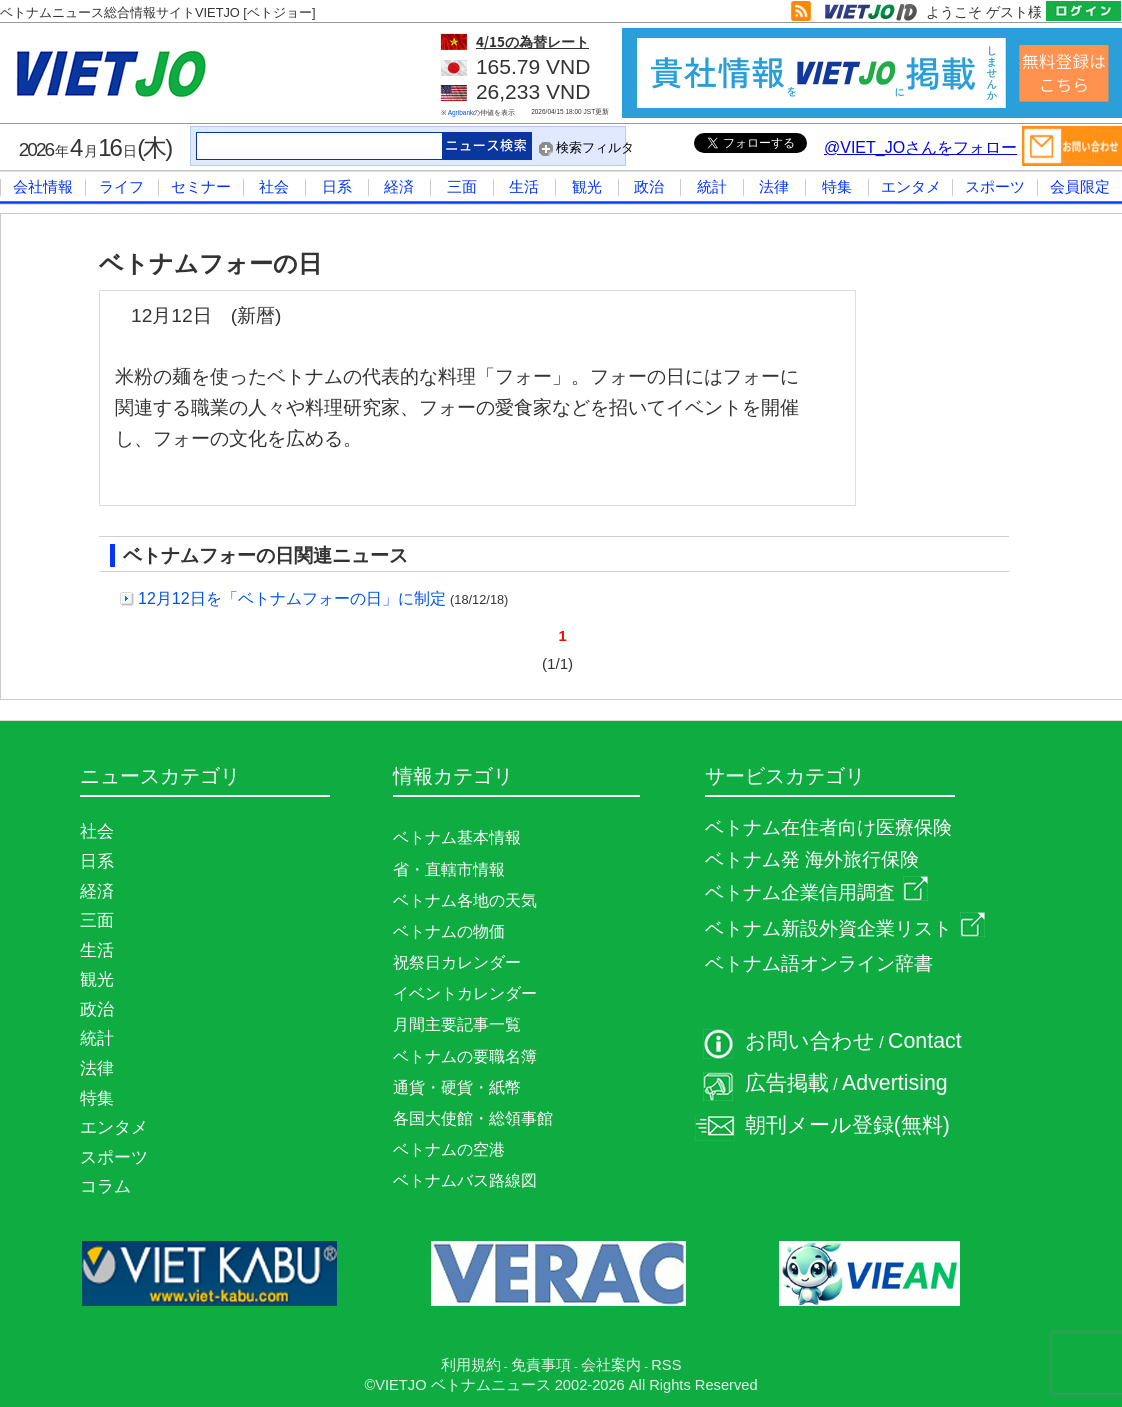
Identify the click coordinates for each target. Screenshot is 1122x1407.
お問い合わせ (810, 1041)
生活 (524, 186)
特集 (837, 186)
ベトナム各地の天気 (465, 900)
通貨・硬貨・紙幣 (457, 1087)
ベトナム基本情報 (457, 837)
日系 (337, 186)
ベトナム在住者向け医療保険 (828, 827)
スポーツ (995, 186)
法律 (774, 186)
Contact (925, 1041)
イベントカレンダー (465, 993)
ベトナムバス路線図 (465, 1180)
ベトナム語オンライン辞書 (819, 963)
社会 (274, 186)
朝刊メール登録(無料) (847, 1125)
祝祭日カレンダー (457, 962)
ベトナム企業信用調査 (816, 892)
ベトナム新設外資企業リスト (845, 928)
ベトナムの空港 (449, 1149)
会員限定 (1080, 186)
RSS (666, 1365)
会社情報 (43, 186)
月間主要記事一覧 (457, 1024)
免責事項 (541, 1365)
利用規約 (471, 1365)
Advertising (895, 1083)
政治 (649, 186)
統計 (712, 186)
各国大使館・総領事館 (473, 1118)
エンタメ (911, 186)
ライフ (121, 186)
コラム (105, 1186)
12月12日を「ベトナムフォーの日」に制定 (292, 598)
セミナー (201, 186)
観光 (587, 186)
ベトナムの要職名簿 (465, 1056)
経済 (399, 186)
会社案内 (611, 1365)
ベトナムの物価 (449, 931)
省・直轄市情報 (449, 869)
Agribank (461, 112)
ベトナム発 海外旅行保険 (812, 859)
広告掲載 (787, 1083)
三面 (462, 186)
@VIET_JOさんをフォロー (920, 147)
